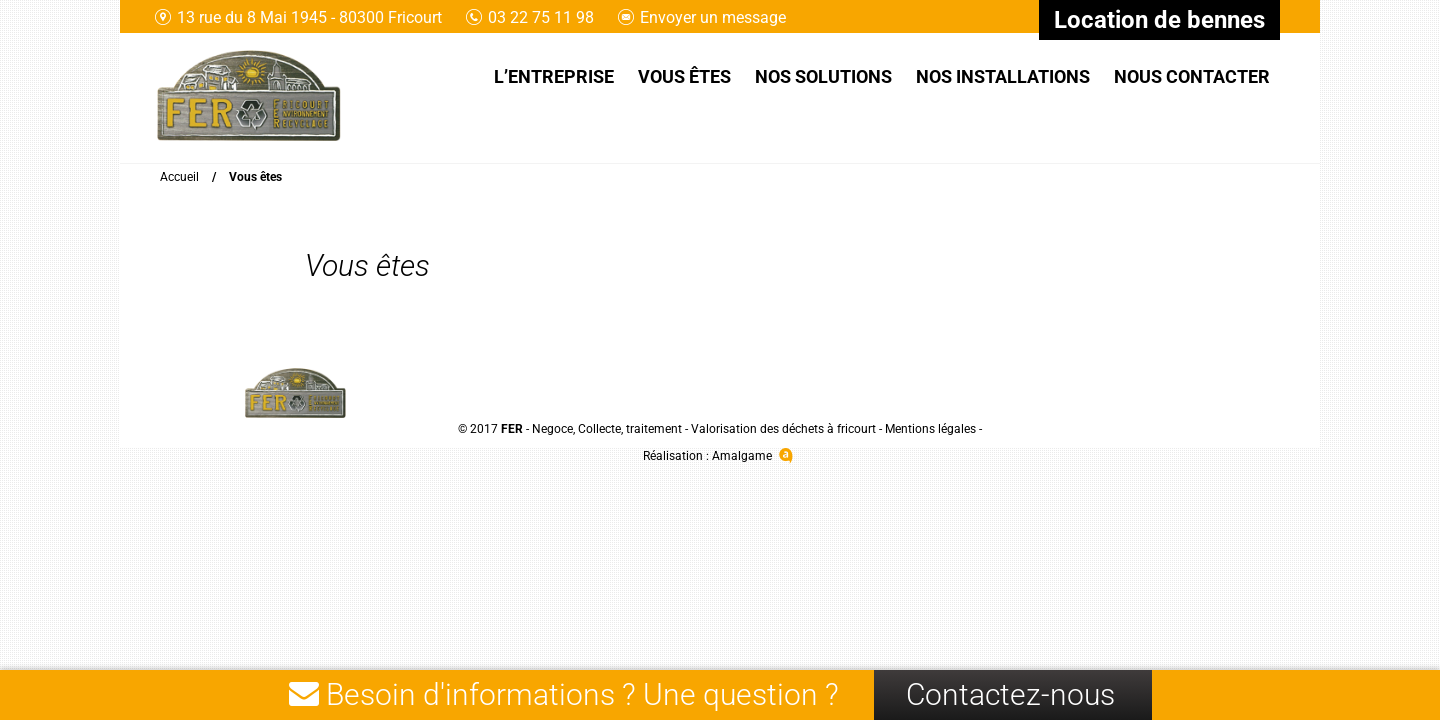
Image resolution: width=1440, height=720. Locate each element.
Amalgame (754, 456)
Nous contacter (1192, 76)
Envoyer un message (702, 17)
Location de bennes (1159, 20)
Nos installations (1003, 76)
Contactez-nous (1010, 694)
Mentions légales (930, 429)
